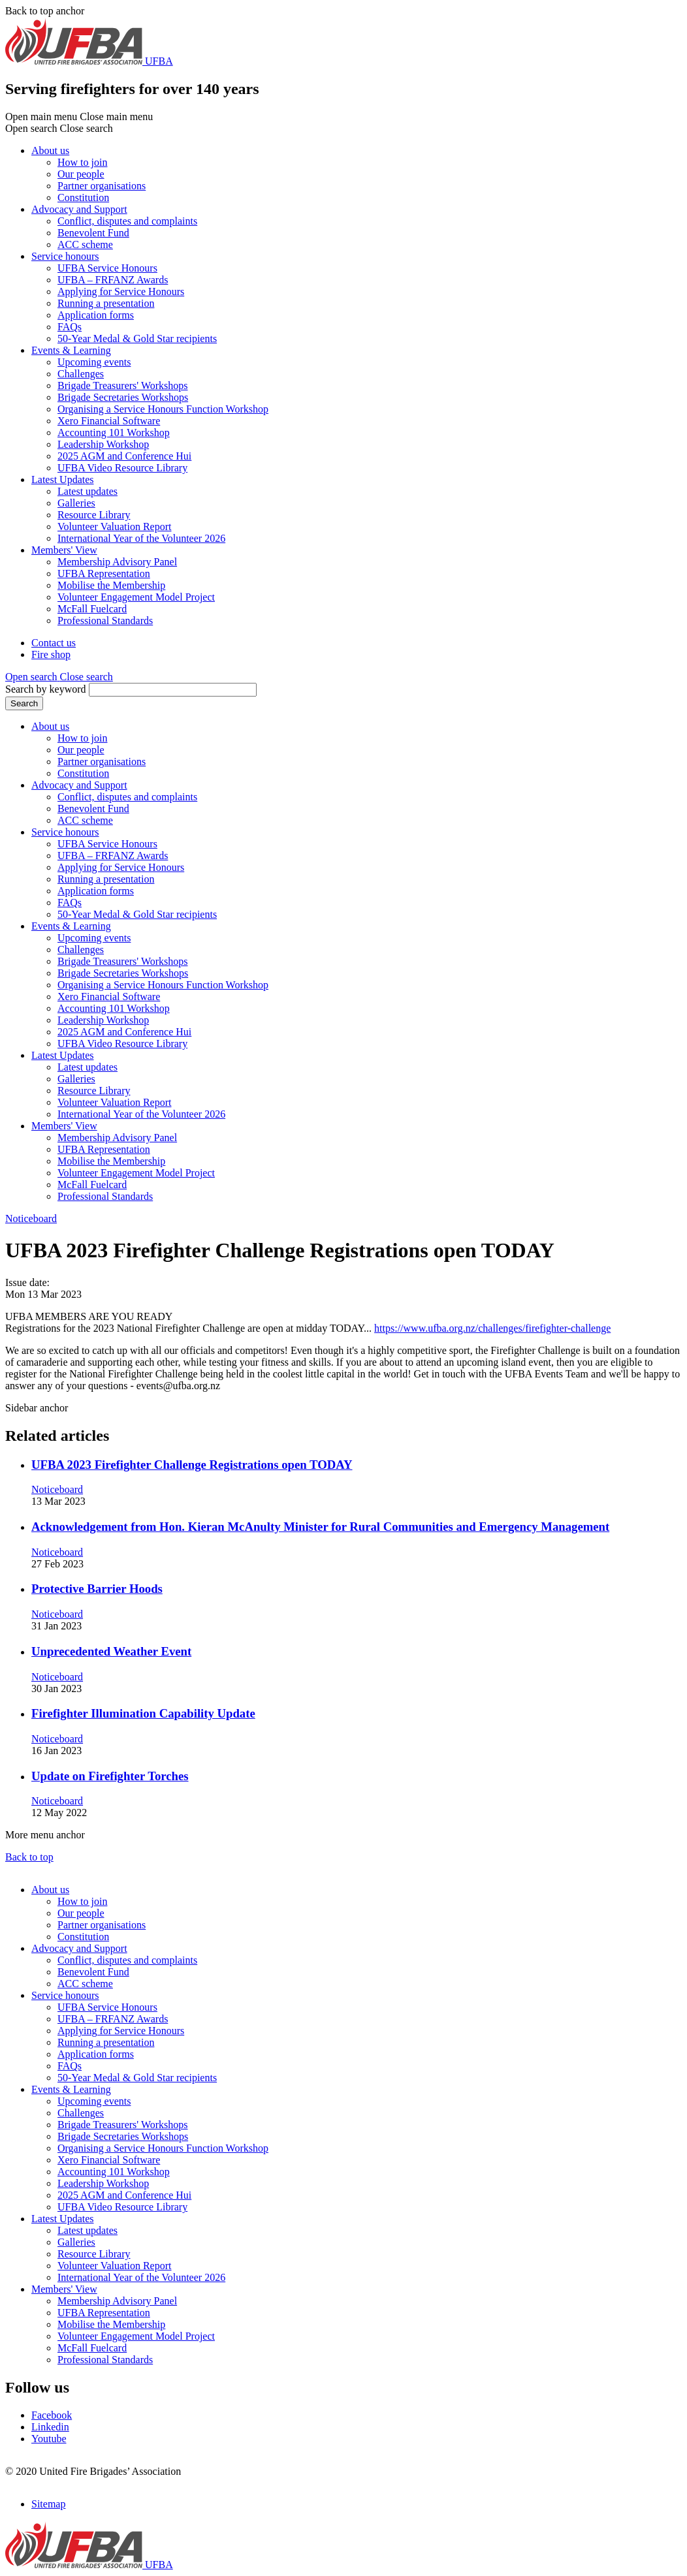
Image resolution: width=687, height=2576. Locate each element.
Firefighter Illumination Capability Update (143, 1713)
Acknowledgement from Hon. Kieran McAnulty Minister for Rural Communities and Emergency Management (320, 1526)
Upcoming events (94, 362)
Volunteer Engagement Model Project (136, 597)
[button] (59, 676)
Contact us (53, 642)
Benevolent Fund (93, 232)
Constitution (83, 197)
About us (50, 150)
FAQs (69, 326)
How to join (82, 162)
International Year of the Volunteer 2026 (141, 538)
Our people (80, 174)
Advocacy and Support (79, 209)
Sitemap (48, 2503)
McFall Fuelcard (92, 608)
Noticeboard (31, 1218)
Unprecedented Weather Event (111, 1651)
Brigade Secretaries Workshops (122, 397)
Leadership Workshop (103, 444)
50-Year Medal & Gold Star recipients (137, 338)
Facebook (51, 2415)
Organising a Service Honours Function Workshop (162, 409)
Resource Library (94, 514)
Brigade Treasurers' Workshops (122, 385)
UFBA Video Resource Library (122, 467)
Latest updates (87, 491)
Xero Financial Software (108, 420)
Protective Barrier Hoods (97, 1588)
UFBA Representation (103, 573)
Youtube (49, 2438)
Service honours (65, 256)
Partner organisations (101, 185)
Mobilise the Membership (111, 585)
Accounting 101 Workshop (113, 432)
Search (24, 703)
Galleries (76, 503)
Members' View (64, 550)
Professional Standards (105, 620)
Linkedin (50, 2426)
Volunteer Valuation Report (114, 526)
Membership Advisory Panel (117, 561)
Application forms (95, 315)
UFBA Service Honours (107, 268)
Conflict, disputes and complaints (127, 221)
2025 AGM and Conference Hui (124, 456)
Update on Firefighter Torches (110, 1776)
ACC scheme (85, 244)
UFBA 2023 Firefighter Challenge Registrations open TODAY (192, 1464)
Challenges (80, 373)
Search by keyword (45, 689)
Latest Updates (62, 479)
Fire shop (51, 654)
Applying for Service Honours (120, 291)
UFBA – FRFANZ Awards (112, 279)
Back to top (29, 1856)
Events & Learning (71, 350)
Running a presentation (105, 303)
